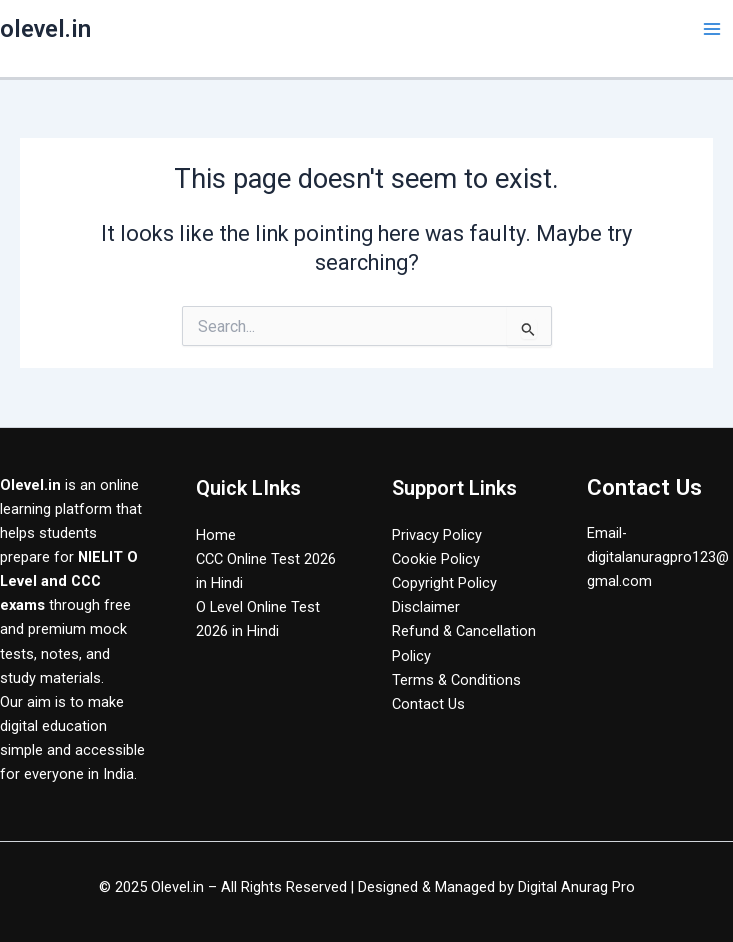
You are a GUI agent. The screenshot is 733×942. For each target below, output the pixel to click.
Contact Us (428, 704)
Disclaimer (426, 607)
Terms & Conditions (456, 680)
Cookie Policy (436, 559)
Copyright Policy (444, 583)
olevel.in (45, 29)
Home (216, 535)
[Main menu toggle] (712, 29)
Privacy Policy (437, 535)
